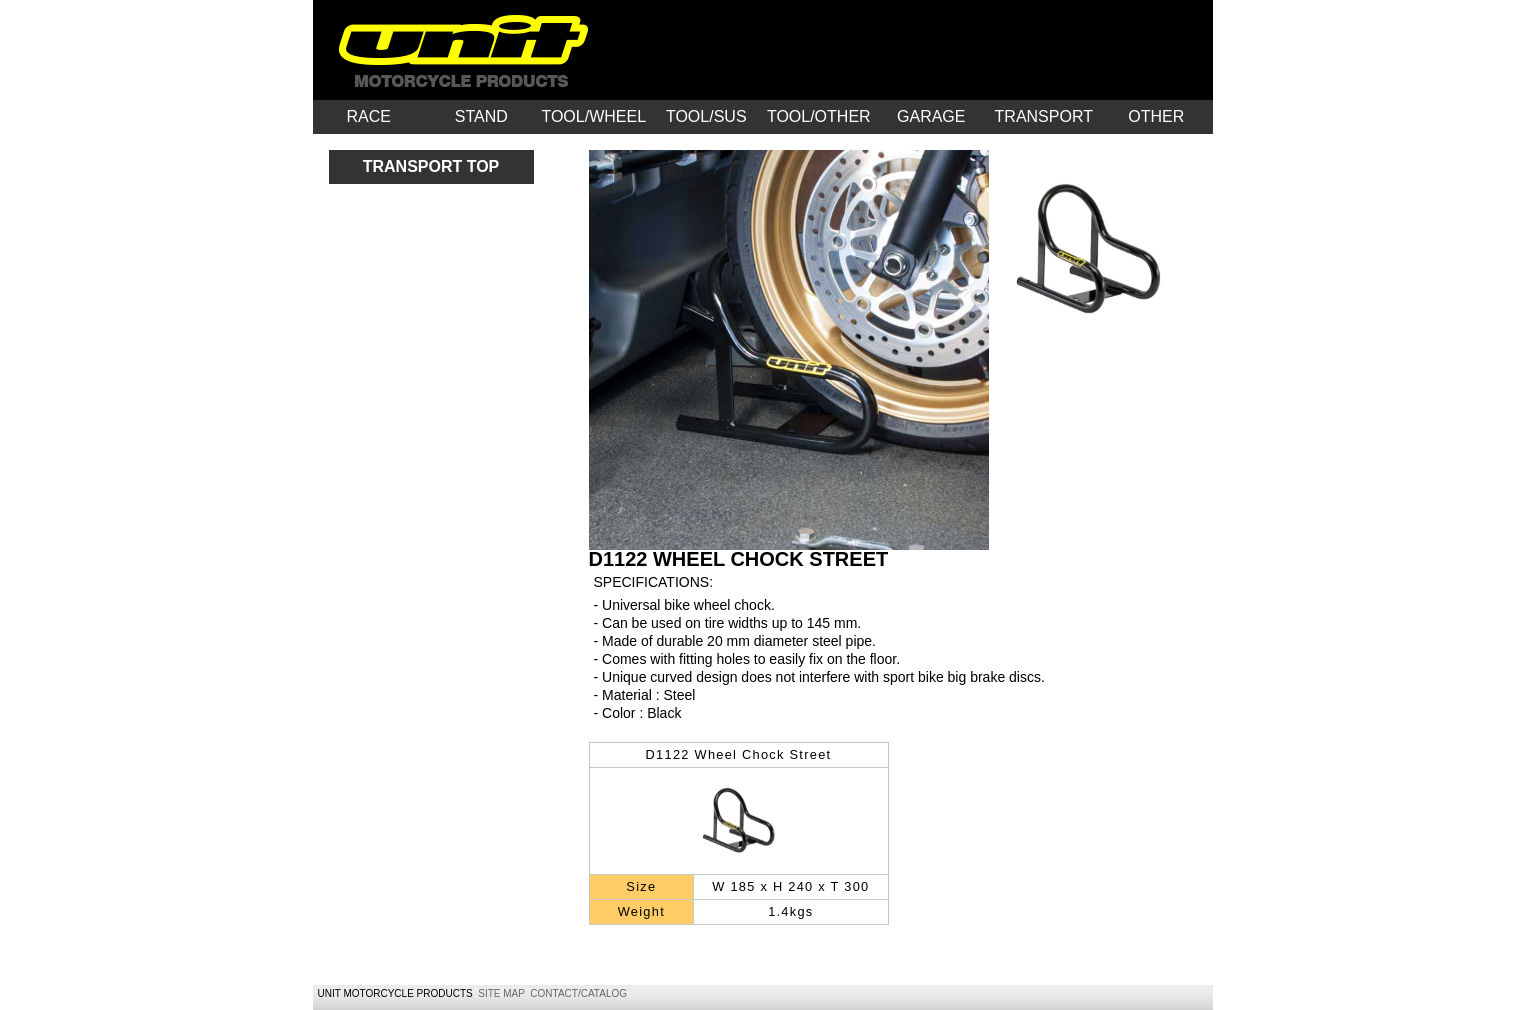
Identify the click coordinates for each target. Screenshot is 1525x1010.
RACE (369, 116)
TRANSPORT (1044, 116)
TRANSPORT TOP (431, 166)
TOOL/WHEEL (593, 116)
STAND (481, 116)
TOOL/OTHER (819, 116)
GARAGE (931, 116)
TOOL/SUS (706, 116)
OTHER (1156, 116)
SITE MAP (501, 993)
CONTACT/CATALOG (578, 993)
